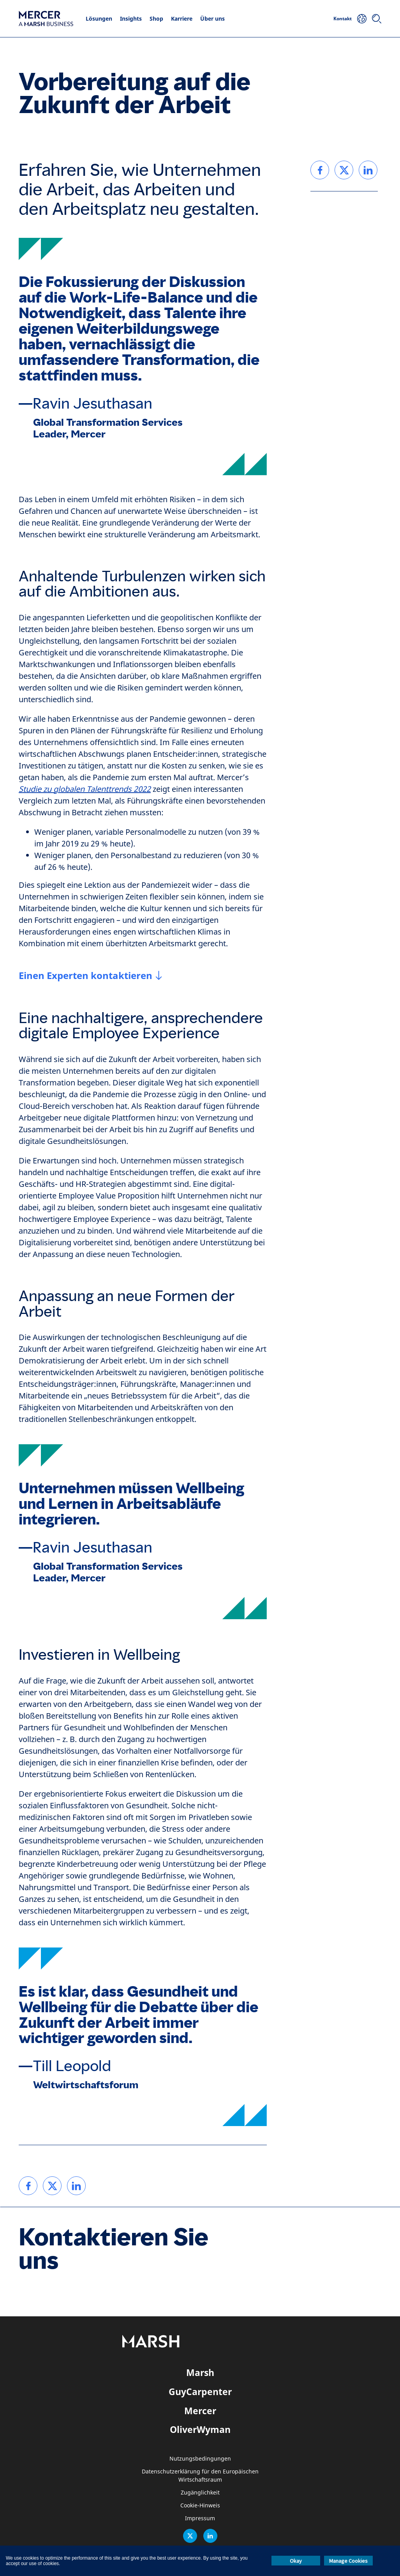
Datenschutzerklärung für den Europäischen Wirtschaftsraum (200, 2476)
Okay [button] (296, 2560)
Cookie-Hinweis (200, 2506)
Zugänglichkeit (200, 2493)
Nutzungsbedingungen (200, 2459)
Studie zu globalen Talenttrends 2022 (85, 789)
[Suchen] (376, 18)
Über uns (212, 18)
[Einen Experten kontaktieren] (90, 975)
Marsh (200, 2372)
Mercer (200, 2410)
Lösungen (99, 18)
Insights (131, 18)
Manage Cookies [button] (348, 2560)
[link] (28, 2186)
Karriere (181, 18)
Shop (156, 18)
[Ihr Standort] (361, 18)
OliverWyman (200, 2429)
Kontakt (342, 18)
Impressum (200, 2518)
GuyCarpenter (200, 2391)
